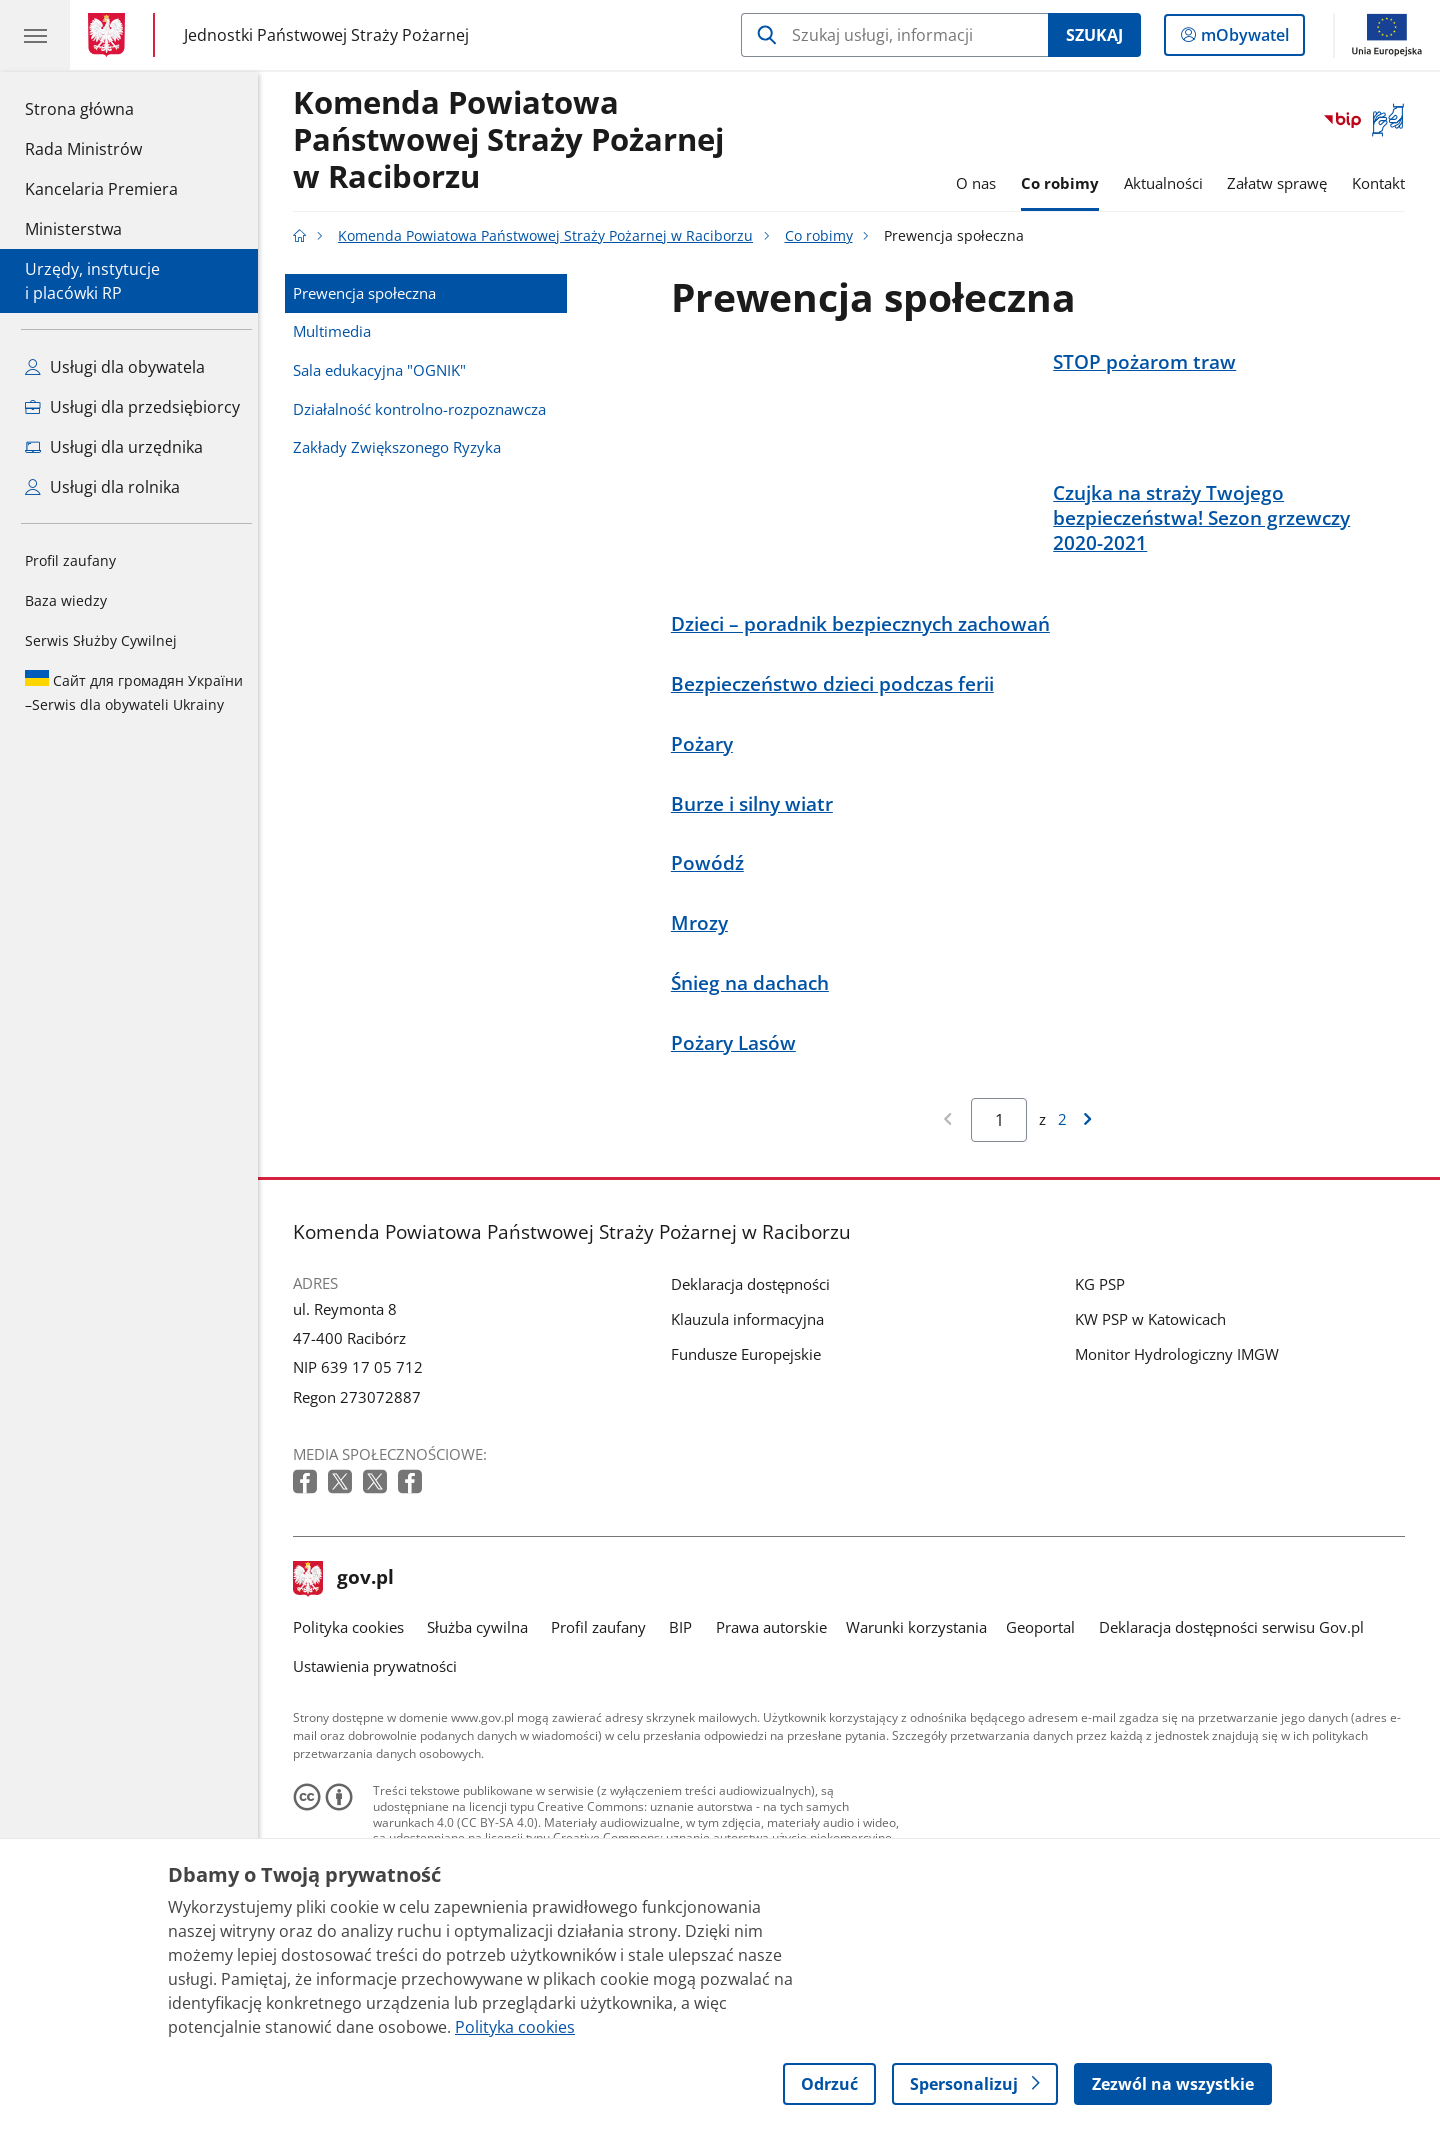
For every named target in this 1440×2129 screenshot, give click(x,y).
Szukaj (1094, 35)
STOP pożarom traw (1149, 361)
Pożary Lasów (738, 1138)
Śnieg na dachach (755, 1078)
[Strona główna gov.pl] (110, 35)
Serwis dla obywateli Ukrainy (134, 692)
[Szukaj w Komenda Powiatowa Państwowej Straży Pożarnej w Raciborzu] (894, 35)
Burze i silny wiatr (757, 899)
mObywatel (1243, 39)
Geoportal (1046, 1723)
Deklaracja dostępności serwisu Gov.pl (1236, 1723)
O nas (981, 183)
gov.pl (349, 1675)
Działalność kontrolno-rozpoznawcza (424, 409)
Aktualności (1168, 183)
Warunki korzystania (921, 1723)
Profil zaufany (70, 560)
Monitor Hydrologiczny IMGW (1182, 1450)
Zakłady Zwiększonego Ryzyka (402, 447)
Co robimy (1065, 183)
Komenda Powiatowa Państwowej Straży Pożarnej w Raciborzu (513, 140)
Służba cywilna (482, 1723)
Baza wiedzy (66, 600)
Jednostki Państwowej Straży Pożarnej (326, 34)
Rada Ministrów (83, 149)
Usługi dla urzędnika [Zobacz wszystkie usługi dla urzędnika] (114, 447)
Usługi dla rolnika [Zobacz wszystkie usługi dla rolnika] (102, 487)
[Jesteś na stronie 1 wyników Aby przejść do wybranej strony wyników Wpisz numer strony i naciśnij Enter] (1005, 1216)
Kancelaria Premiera (101, 189)
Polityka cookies (353, 1723)
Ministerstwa (73, 229)
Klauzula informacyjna (752, 1415)
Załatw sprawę (1283, 183)
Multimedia (337, 331)
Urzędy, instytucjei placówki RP (92, 281)
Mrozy (704, 1019)
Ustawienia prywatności (380, 1762)
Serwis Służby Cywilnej (101, 640)
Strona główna (101, 108)
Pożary (707, 839)
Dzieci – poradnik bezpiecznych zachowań (865, 719)
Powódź (712, 959)
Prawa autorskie (776, 1723)
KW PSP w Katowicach (1155, 1415)
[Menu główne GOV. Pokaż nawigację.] (35, 35)
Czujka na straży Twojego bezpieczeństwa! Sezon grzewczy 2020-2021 (1206, 565)
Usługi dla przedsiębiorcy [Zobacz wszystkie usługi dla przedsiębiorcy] (132, 407)
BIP (686, 1723)
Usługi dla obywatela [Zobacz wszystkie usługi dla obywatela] (115, 367)
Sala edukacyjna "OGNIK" (384, 370)
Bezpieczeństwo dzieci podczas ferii (837, 779)
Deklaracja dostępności (755, 1380)
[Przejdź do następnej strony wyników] (1092, 1216)
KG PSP (1105, 1380)
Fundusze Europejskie (751, 1450)
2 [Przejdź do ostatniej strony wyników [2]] (1067, 1215)
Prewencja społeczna (369, 293)
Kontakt (1383, 183)
